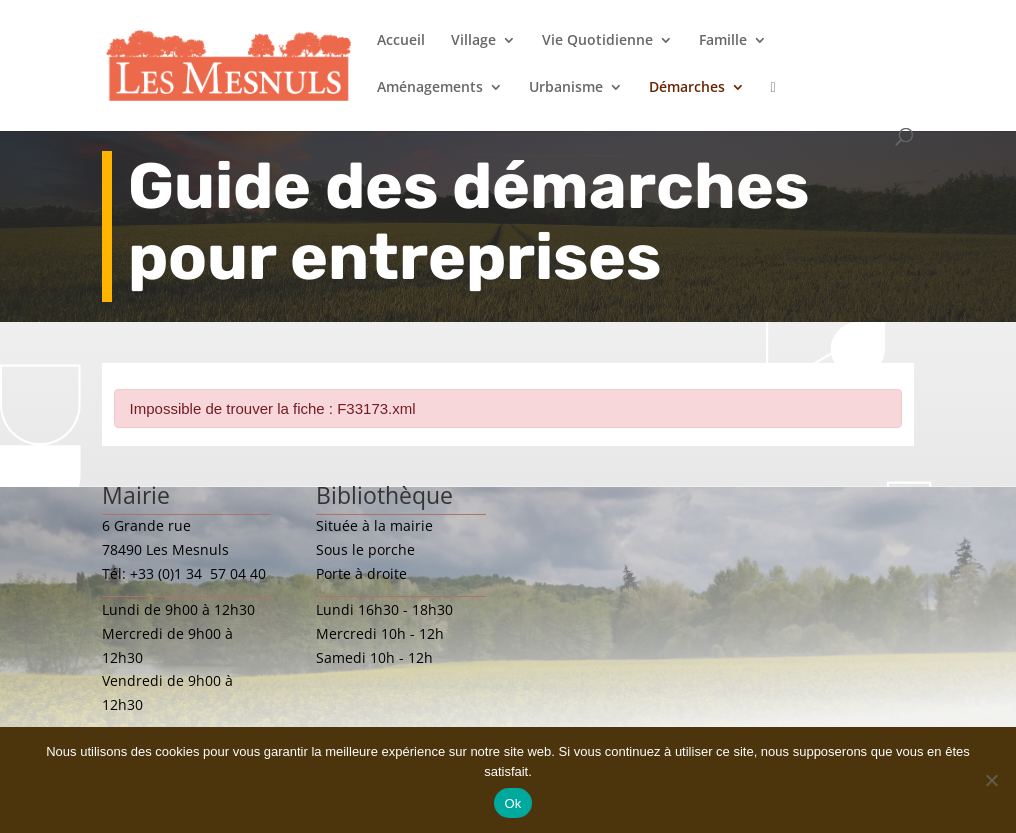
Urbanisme (566, 88)
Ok (512, 803)
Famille (723, 41)
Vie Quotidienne (597, 41)
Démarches (687, 88)
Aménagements (430, 88)
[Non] (991, 780)
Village (473, 41)
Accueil (401, 41)
